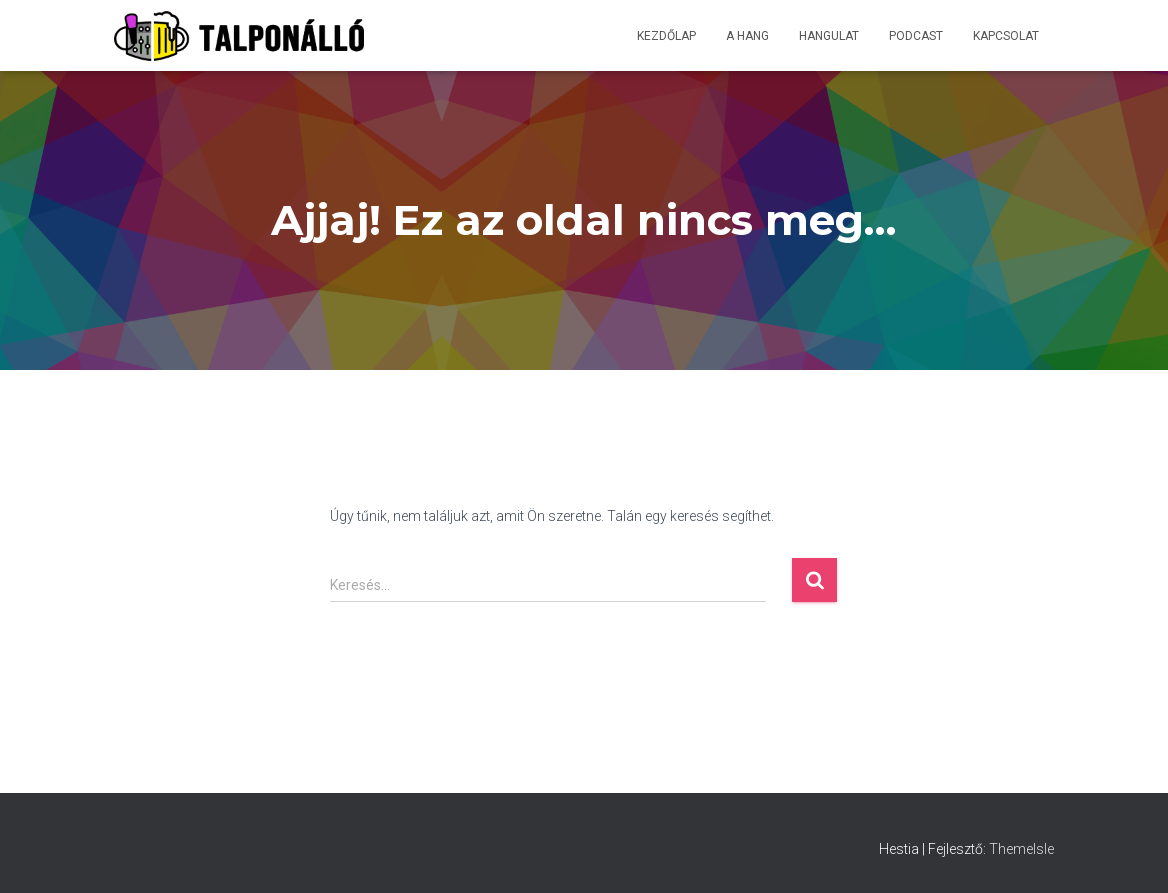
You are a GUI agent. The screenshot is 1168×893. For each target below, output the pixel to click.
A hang (747, 36)
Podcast (916, 36)
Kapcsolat (1006, 36)
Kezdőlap (666, 36)
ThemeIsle (1021, 849)
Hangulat (829, 36)
